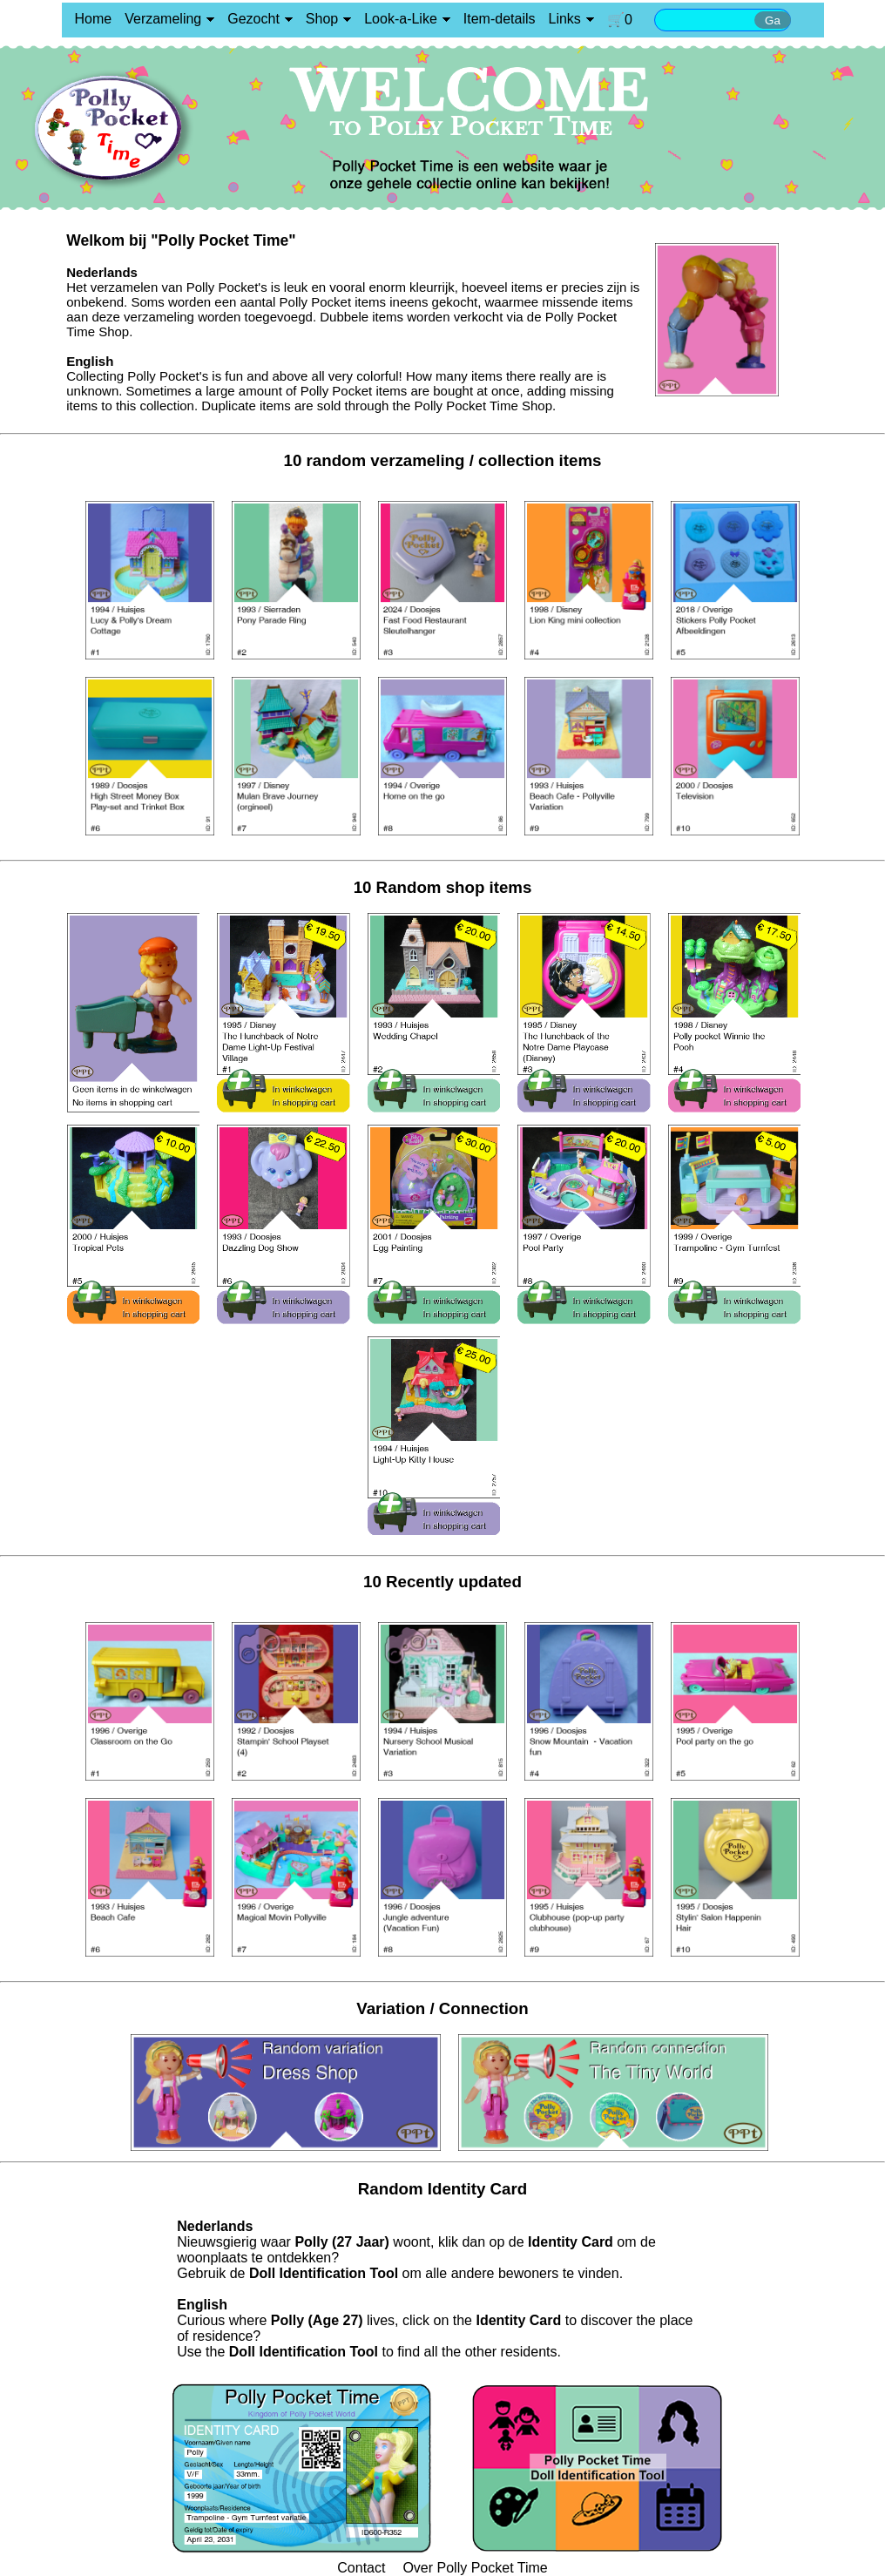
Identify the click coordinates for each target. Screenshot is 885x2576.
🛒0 (619, 19)
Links (565, 18)
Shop (322, 18)
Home (93, 18)
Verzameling (163, 18)
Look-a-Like (400, 18)
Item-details (499, 18)
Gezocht (253, 18)
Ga (772, 20)
